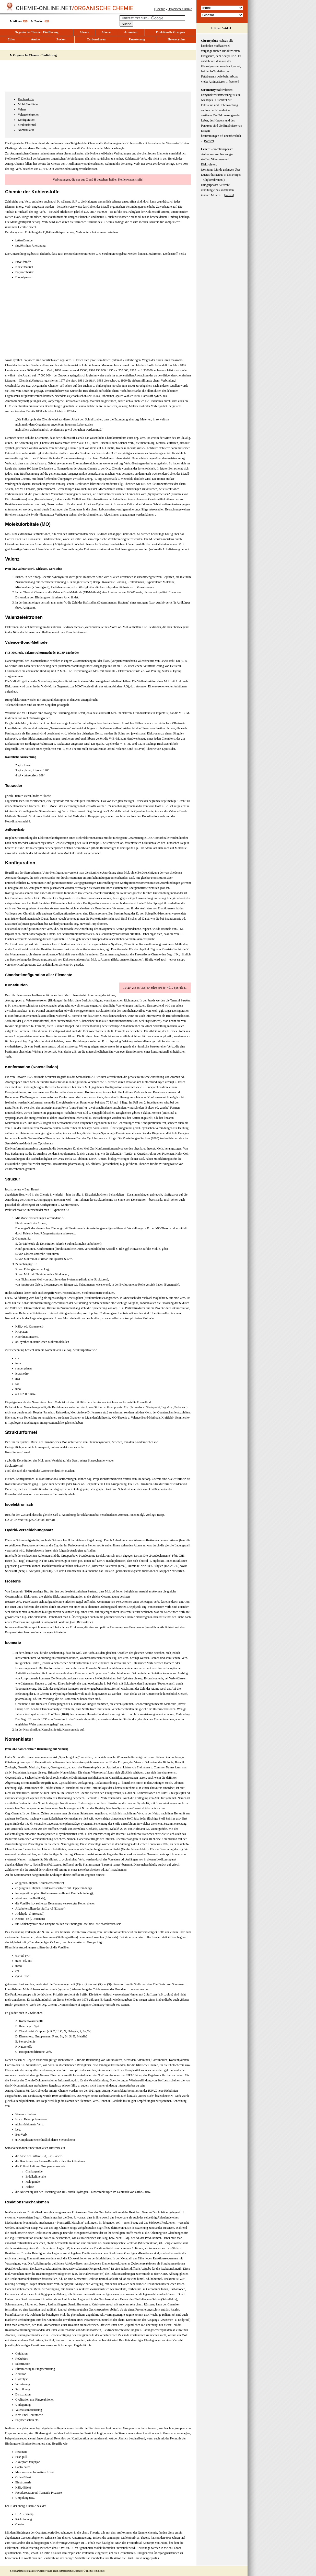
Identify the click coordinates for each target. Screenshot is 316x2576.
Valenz (22, 109)
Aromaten (130, 32)
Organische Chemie (180, 9)
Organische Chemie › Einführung (36, 32)
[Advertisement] (98, 76)
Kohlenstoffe (26, 99)
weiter (234, 81)
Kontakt (29, 2570)
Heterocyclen (176, 39)
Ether (11, 39)
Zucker (39, 21)
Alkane (84, 32)
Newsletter (40, 2570)
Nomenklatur (26, 130)
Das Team (53, 2570)
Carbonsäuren (96, 39)
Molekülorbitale (28, 104)
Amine (35, 39)
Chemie (160, 9)
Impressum (66, 2570)
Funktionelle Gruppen (170, 32)
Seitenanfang (17, 2570)
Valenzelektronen (28, 114)
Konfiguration (26, 119)
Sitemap (77, 2570)
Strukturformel (27, 125)
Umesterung (137, 39)
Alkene (17, 21)
